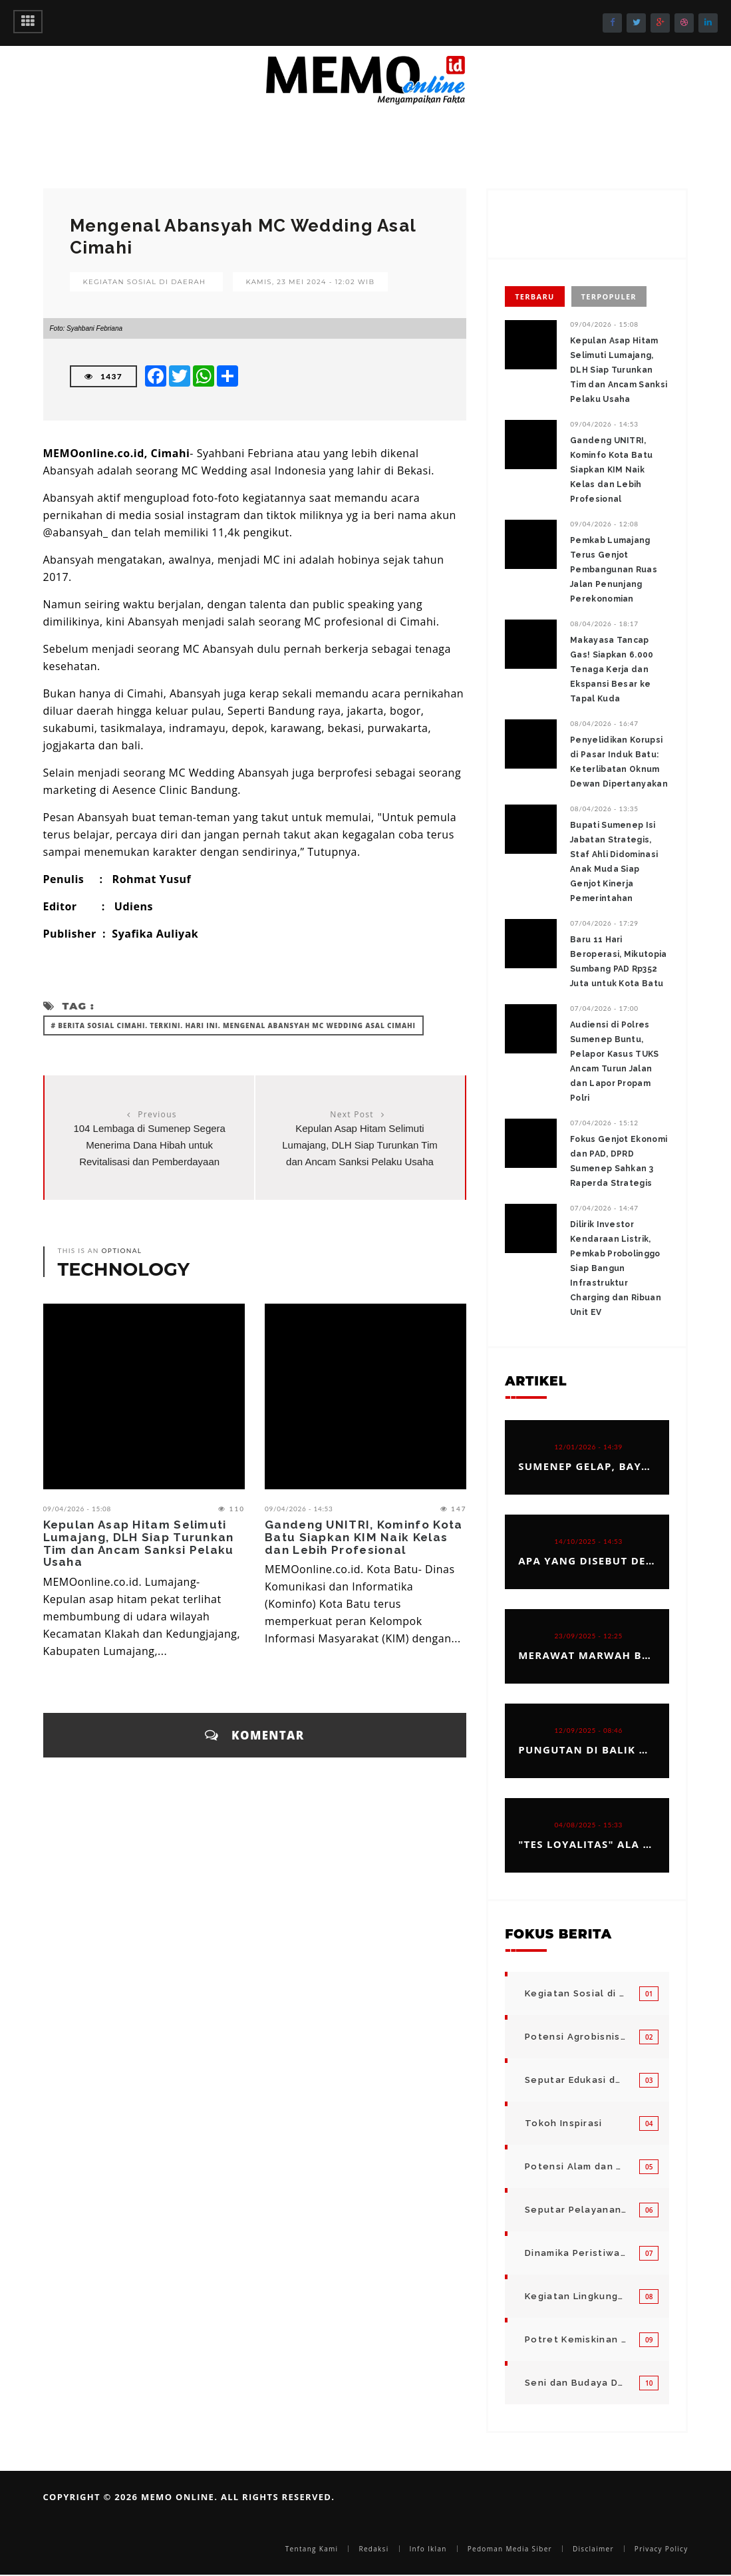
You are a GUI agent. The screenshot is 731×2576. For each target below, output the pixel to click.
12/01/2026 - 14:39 (589, 1447)
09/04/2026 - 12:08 (604, 524)
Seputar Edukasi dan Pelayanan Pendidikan (575, 2080)
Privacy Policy (661, 2548)
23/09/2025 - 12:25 (589, 1636)
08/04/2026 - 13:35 (604, 809)
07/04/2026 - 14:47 (604, 1208)
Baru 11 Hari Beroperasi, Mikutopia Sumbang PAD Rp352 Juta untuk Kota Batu (618, 961)
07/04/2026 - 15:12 (604, 1123)
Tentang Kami (312, 2548)
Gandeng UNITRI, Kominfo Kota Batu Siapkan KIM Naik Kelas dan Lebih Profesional (363, 1537)
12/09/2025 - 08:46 (589, 1730)
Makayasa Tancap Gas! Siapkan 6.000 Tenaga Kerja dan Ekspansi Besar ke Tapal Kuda (611, 669)
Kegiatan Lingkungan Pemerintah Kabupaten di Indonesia (575, 2296)
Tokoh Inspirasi (564, 2123)
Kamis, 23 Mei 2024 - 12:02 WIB (310, 281)
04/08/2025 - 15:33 (589, 1825)
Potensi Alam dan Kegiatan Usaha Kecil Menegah (575, 2166)
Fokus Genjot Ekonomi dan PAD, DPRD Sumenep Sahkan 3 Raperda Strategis (618, 1161)
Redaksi (373, 2548)
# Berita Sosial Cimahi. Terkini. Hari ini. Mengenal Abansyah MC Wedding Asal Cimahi (233, 1025)
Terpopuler (609, 296)
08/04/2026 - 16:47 (604, 723)
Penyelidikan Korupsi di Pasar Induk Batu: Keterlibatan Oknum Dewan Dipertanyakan (619, 762)
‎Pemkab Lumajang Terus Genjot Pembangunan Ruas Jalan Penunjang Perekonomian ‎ (613, 570)
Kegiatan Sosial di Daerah (144, 281)
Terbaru (534, 296)
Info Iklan (428, 2548)
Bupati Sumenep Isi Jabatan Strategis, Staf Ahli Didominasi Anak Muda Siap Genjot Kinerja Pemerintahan (614, 862)
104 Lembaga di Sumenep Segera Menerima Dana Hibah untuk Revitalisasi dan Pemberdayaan (149, 1145)
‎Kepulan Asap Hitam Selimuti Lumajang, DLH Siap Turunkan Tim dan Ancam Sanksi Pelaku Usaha (359, 1145)
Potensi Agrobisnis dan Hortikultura (575, 2037)
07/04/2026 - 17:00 (604, 1008)
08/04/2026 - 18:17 (604, 624)
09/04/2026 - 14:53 (299, 1509)
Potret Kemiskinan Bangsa (575, 2339)
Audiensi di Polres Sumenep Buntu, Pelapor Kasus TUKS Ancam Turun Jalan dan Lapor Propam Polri (614, 1061)
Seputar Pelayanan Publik (575, 2210)
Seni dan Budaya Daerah (575, 2383)
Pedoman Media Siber (510, 2548)
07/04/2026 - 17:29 (604, 923)
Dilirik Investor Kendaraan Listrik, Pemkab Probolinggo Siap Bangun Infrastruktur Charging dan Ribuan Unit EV (615, 1268)
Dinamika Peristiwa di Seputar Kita (575, 2253)
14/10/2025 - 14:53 (589, 1541)
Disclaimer (593, 2548)
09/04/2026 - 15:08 (77, 1509)
